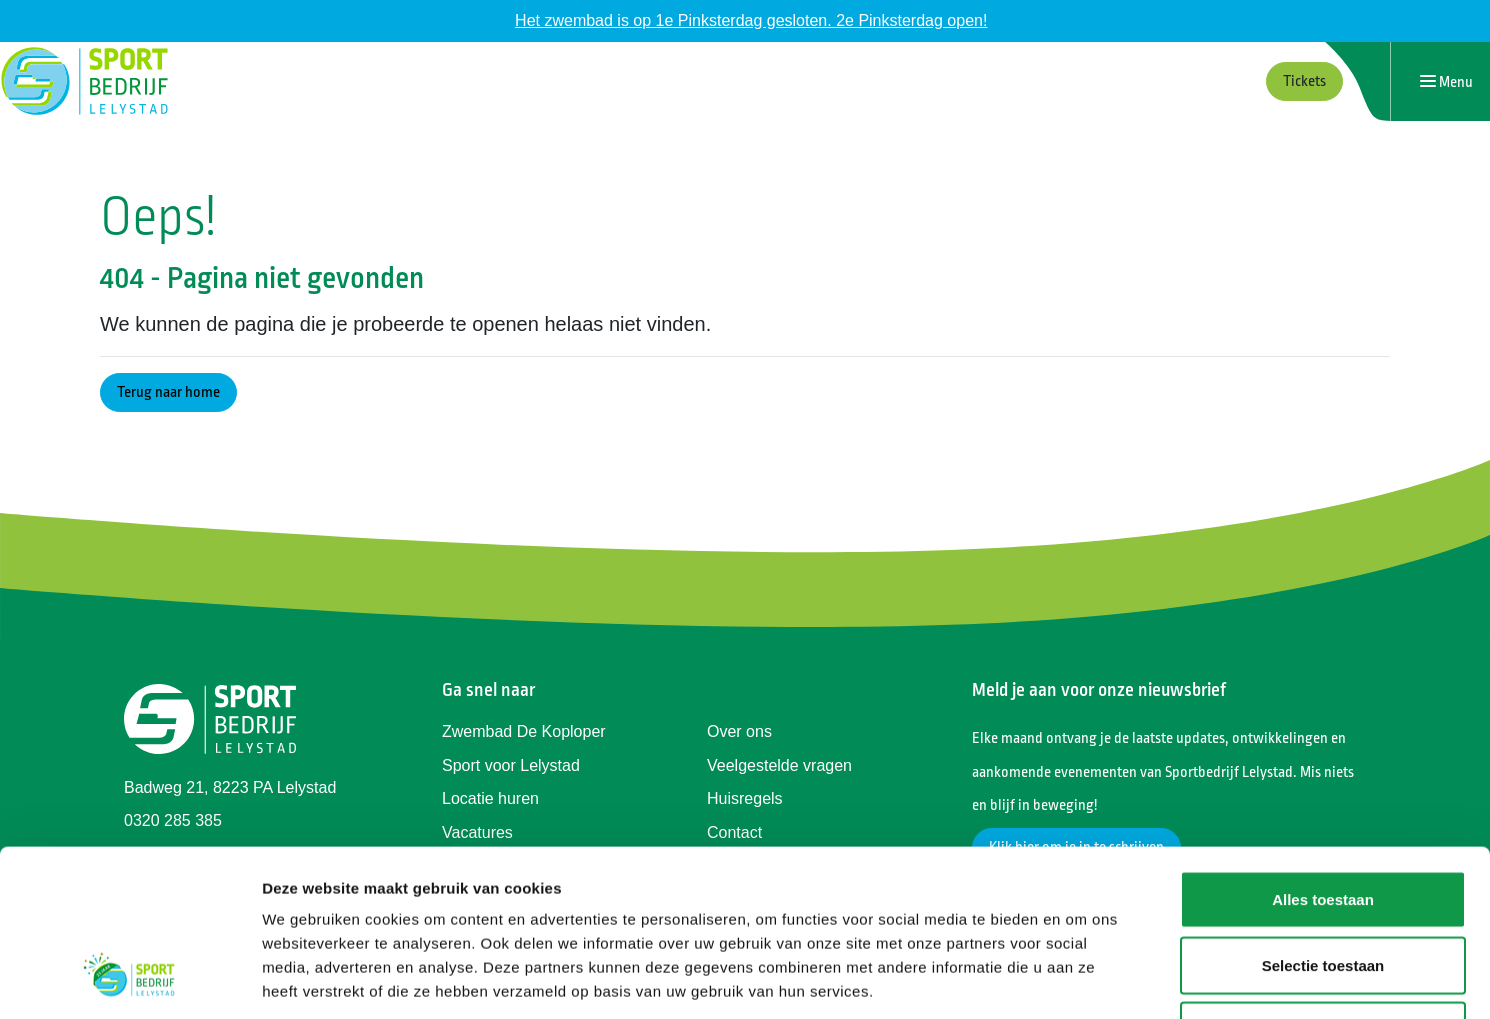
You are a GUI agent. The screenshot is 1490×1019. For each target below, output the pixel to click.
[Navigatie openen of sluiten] (1446, 81)
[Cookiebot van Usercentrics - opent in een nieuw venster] (129, 980)
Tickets (1304, 81)
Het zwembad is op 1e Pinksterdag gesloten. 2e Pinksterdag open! (751, 20)
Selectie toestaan (1323, 822)
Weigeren (1322, 887)
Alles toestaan (1323, 756)
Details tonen (1080, 979)
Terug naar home (168, 392)
